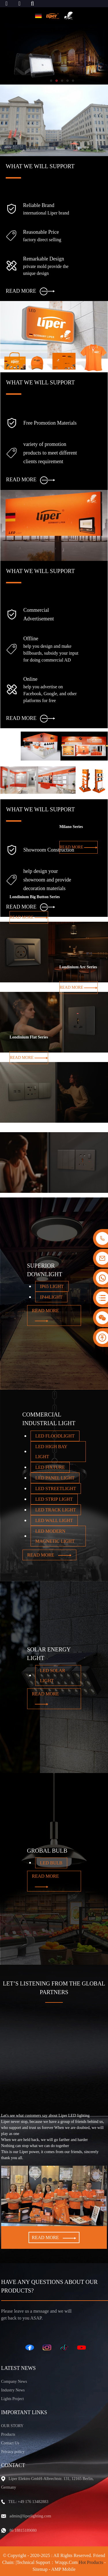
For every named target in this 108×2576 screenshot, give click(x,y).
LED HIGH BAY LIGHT (51, 1451)
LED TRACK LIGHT (55, 1509)
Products (8, 2434)
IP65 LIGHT (52, 1286)
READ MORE (30, 291)
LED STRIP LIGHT (54, 1499)
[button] (51, 81)
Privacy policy (12, 2452)
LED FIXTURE (50, 1467)
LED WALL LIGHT (54, 1520)
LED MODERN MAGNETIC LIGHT (55, 1536)
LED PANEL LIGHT (55, 1477)
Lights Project (12, 2399)
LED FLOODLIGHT (55, 1435)
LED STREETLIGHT (55, 1488)
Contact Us (10, 2443)
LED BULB (51, 1862)
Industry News (13, 2390)
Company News (14, 2381)
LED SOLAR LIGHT (52, 1675)
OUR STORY (12, 2426)
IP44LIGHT (51, 1297)
